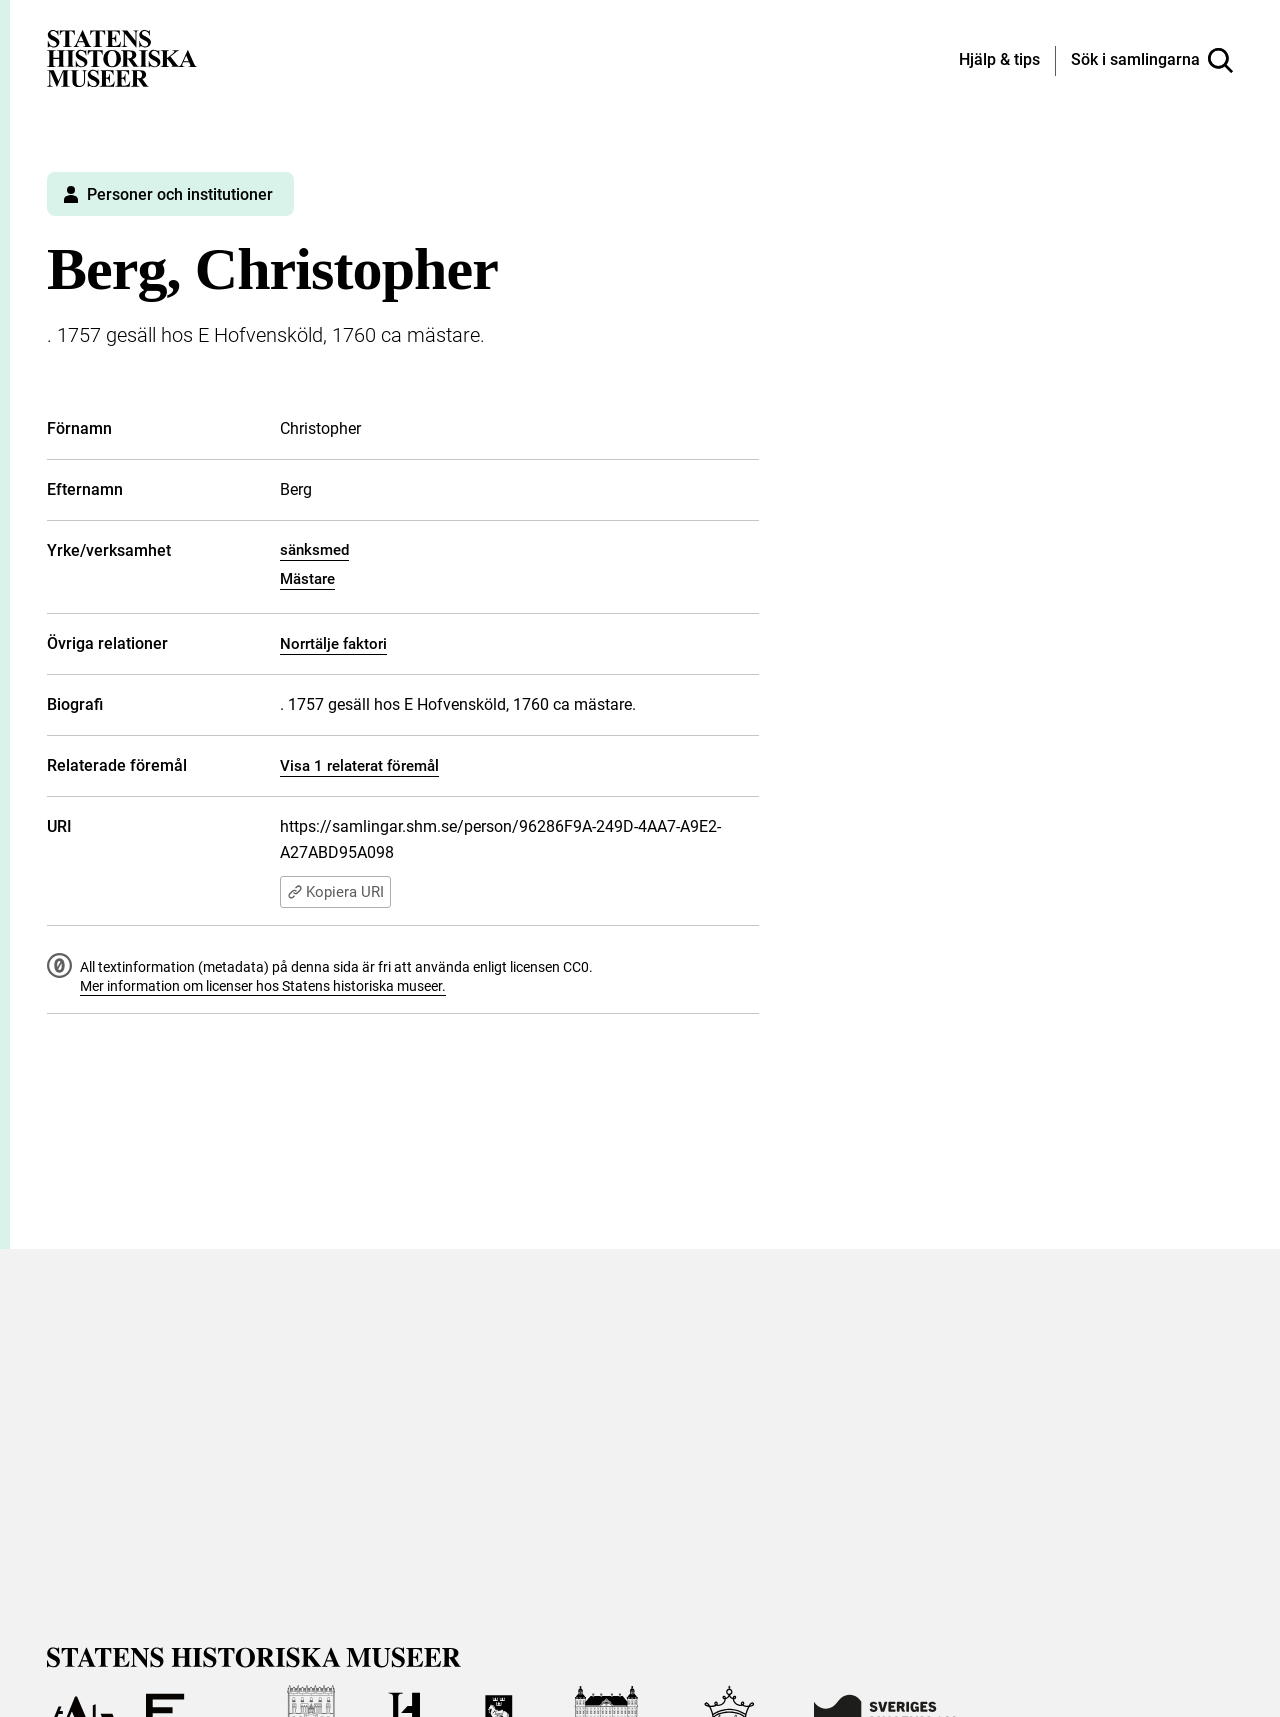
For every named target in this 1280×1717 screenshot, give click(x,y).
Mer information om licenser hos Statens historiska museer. (263, 986)
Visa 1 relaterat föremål (359, 766)
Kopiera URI (335, 892)
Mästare (307, 579)
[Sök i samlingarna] (1152, 61)
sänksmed (314, 550)
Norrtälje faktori (333, 644)
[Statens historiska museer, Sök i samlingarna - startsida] (122, 57)
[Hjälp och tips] (999, 61)
